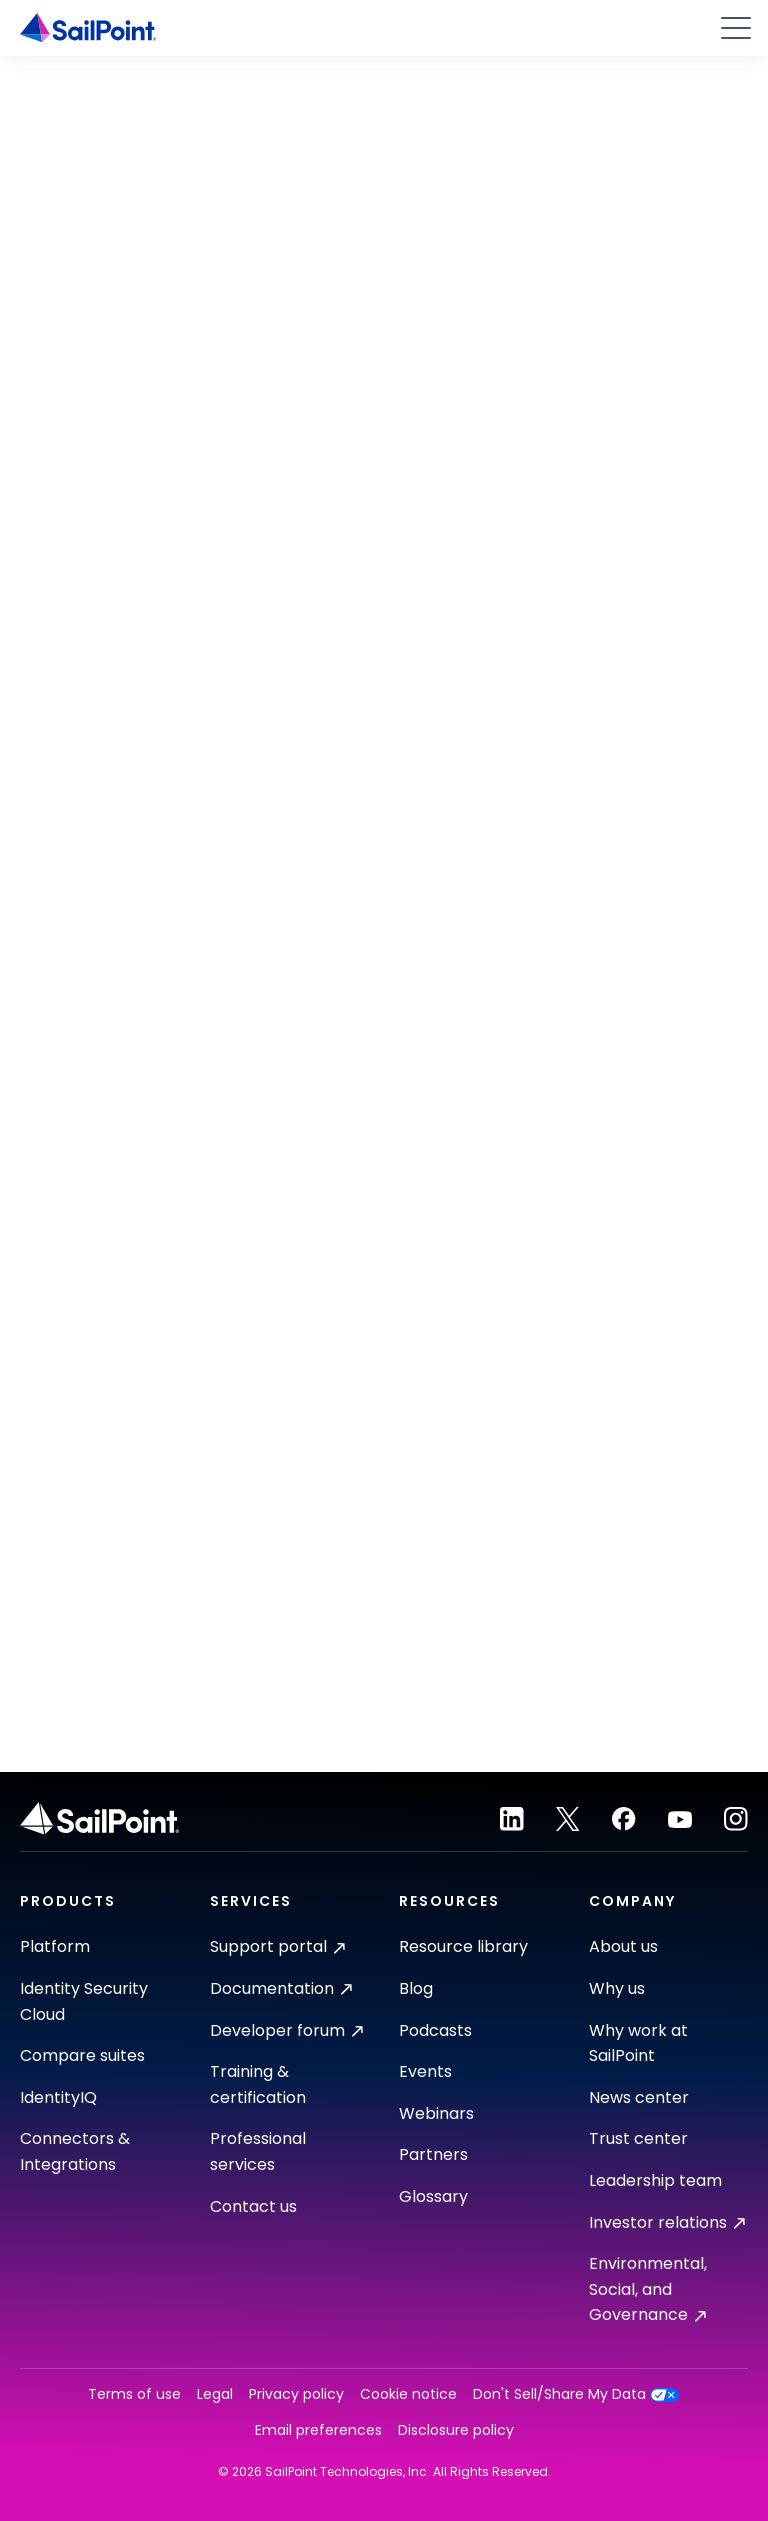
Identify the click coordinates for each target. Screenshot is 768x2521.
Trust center (638, 2138)
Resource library (463, 1946)
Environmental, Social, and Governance (648, 2289)
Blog (416, 1988)
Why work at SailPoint (638, 2043)
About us (623, 1946)
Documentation (281, 1988)
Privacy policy (296, 2394)
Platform (55, 1946)
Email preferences (318, 2430)
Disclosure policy (456, 2430)
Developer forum (286, 2030)
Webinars (436, 2113)
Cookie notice (408, 2394)
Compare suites (82, 2055)
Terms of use (134, 2394)
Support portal (277, 1946)
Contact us (253, 2206)
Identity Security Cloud (84, 2001)
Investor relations (667, 2222)
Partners (433, 2154)
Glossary (433, 2196)
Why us (617, 1988)
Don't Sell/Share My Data (576, 2394)
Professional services (258, 2151)
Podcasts (435, 2030)
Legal (215, 2394)
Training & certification (258, 2084)
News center (639, 2097)
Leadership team (655, 2180)
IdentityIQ (58, 2097)
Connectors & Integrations (75, 2151)
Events (425, 2071)
